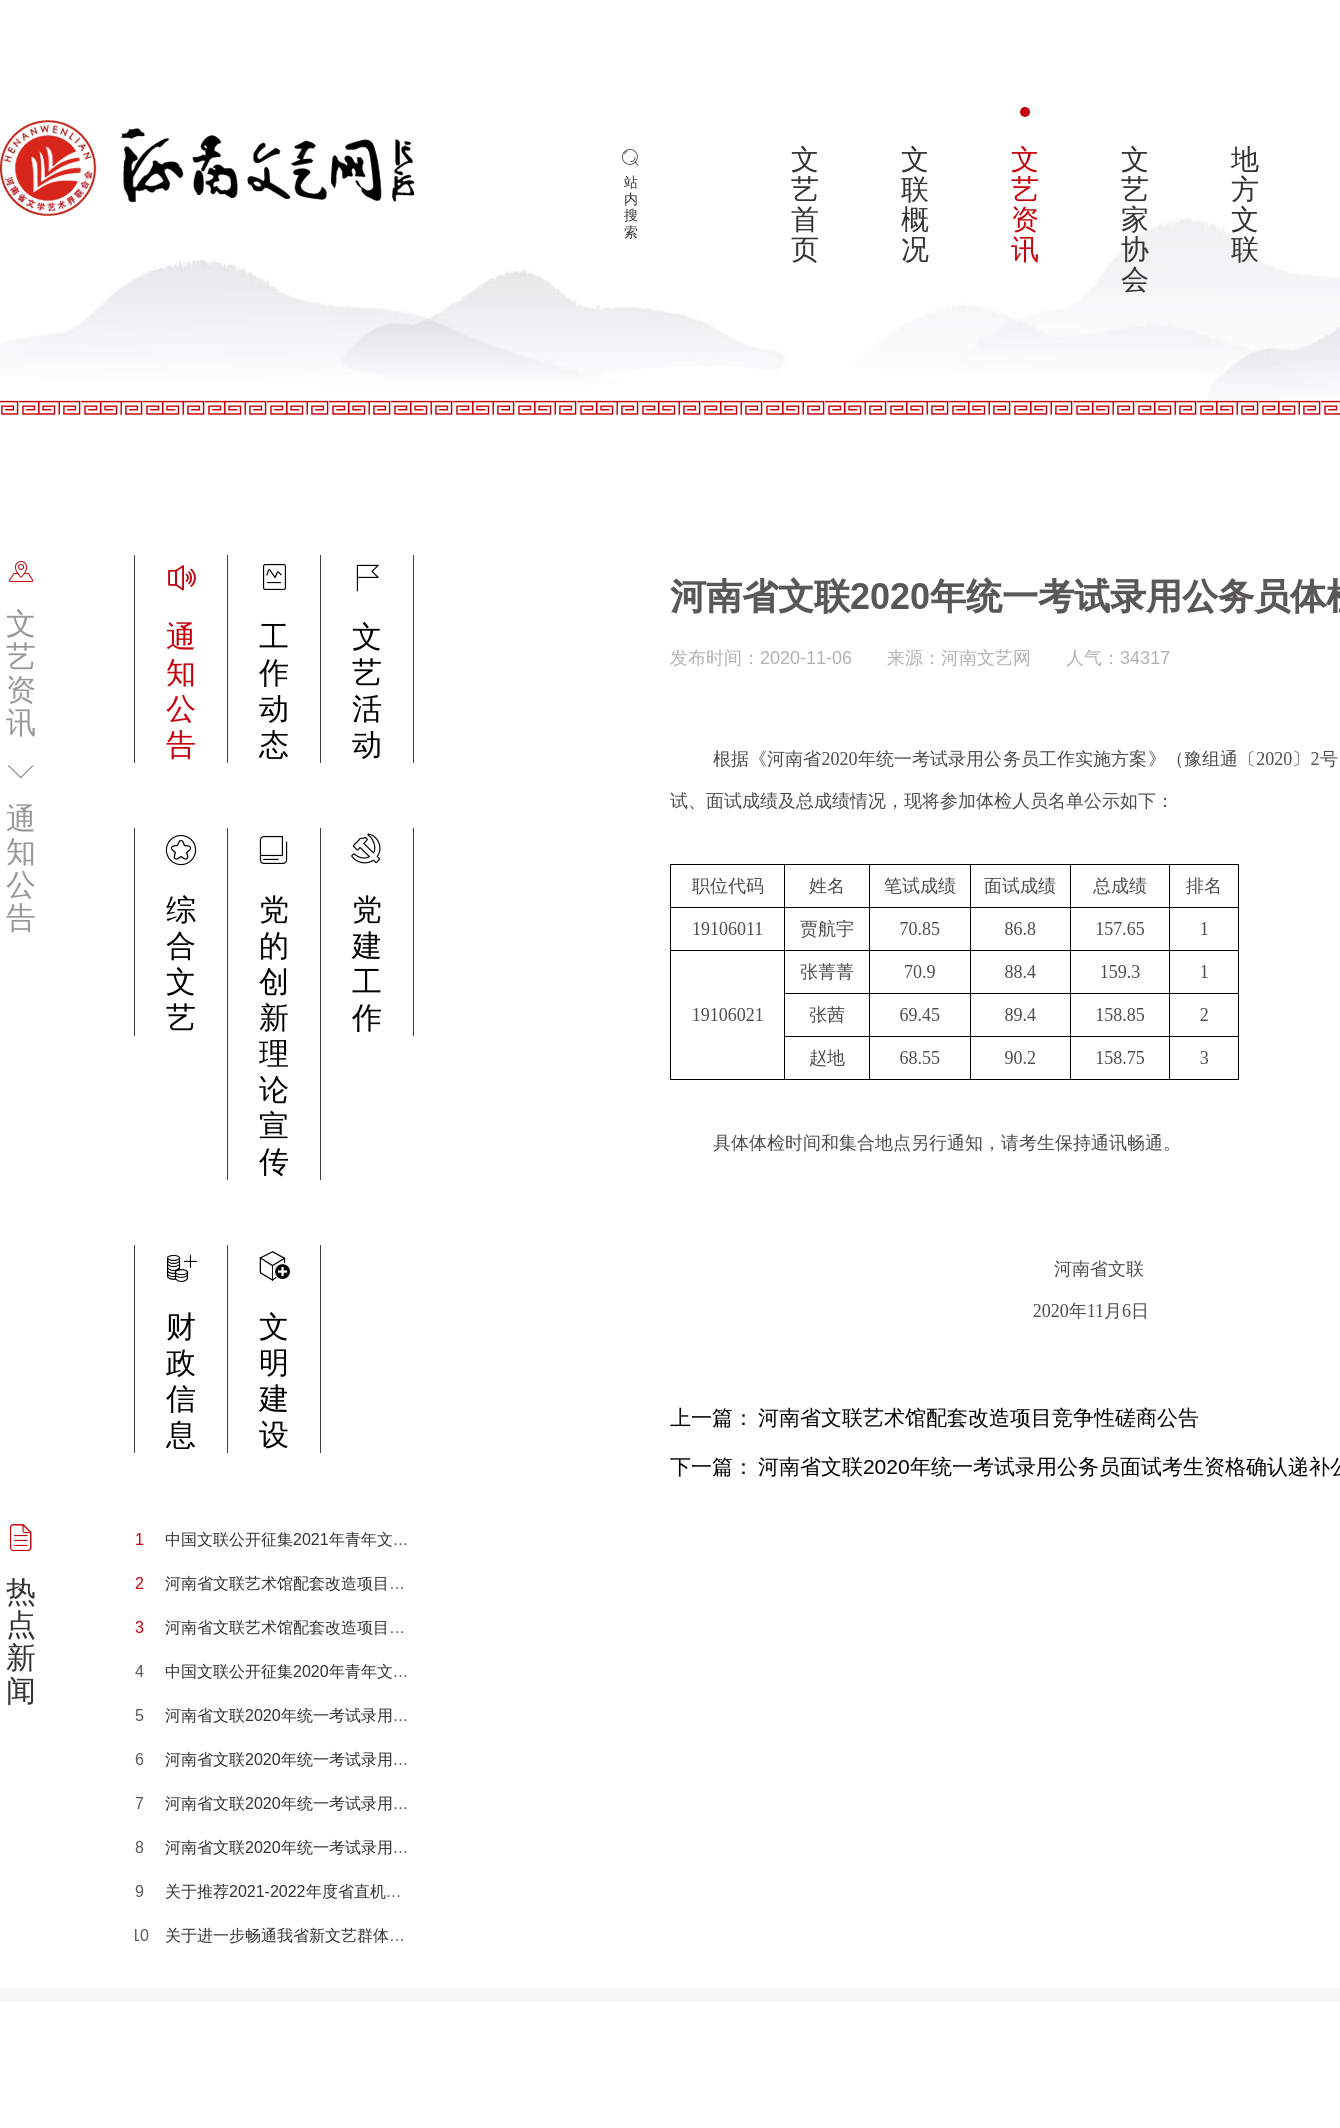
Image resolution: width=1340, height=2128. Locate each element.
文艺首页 (805, 204)
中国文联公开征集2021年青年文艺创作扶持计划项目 (351, 1539)
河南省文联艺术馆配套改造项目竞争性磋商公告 (333, 1583)
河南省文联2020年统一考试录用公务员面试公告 (335, 1715)
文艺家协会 (1135, 219)
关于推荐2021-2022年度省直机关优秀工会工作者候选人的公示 (387, 1891)
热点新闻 (21, 1641)
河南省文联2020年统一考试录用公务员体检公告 (335, 1847)
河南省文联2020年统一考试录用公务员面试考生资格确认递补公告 (399, 1803)
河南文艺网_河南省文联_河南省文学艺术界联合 (207, 175)
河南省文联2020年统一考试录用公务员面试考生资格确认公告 (383, 1759)
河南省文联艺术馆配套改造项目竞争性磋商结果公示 (349, 1627)
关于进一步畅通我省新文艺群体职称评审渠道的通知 (349, 1935)
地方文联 (1245, 204)
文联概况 (915, 204)
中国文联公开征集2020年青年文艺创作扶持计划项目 (351, 1671)
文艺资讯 (1025, 204)
